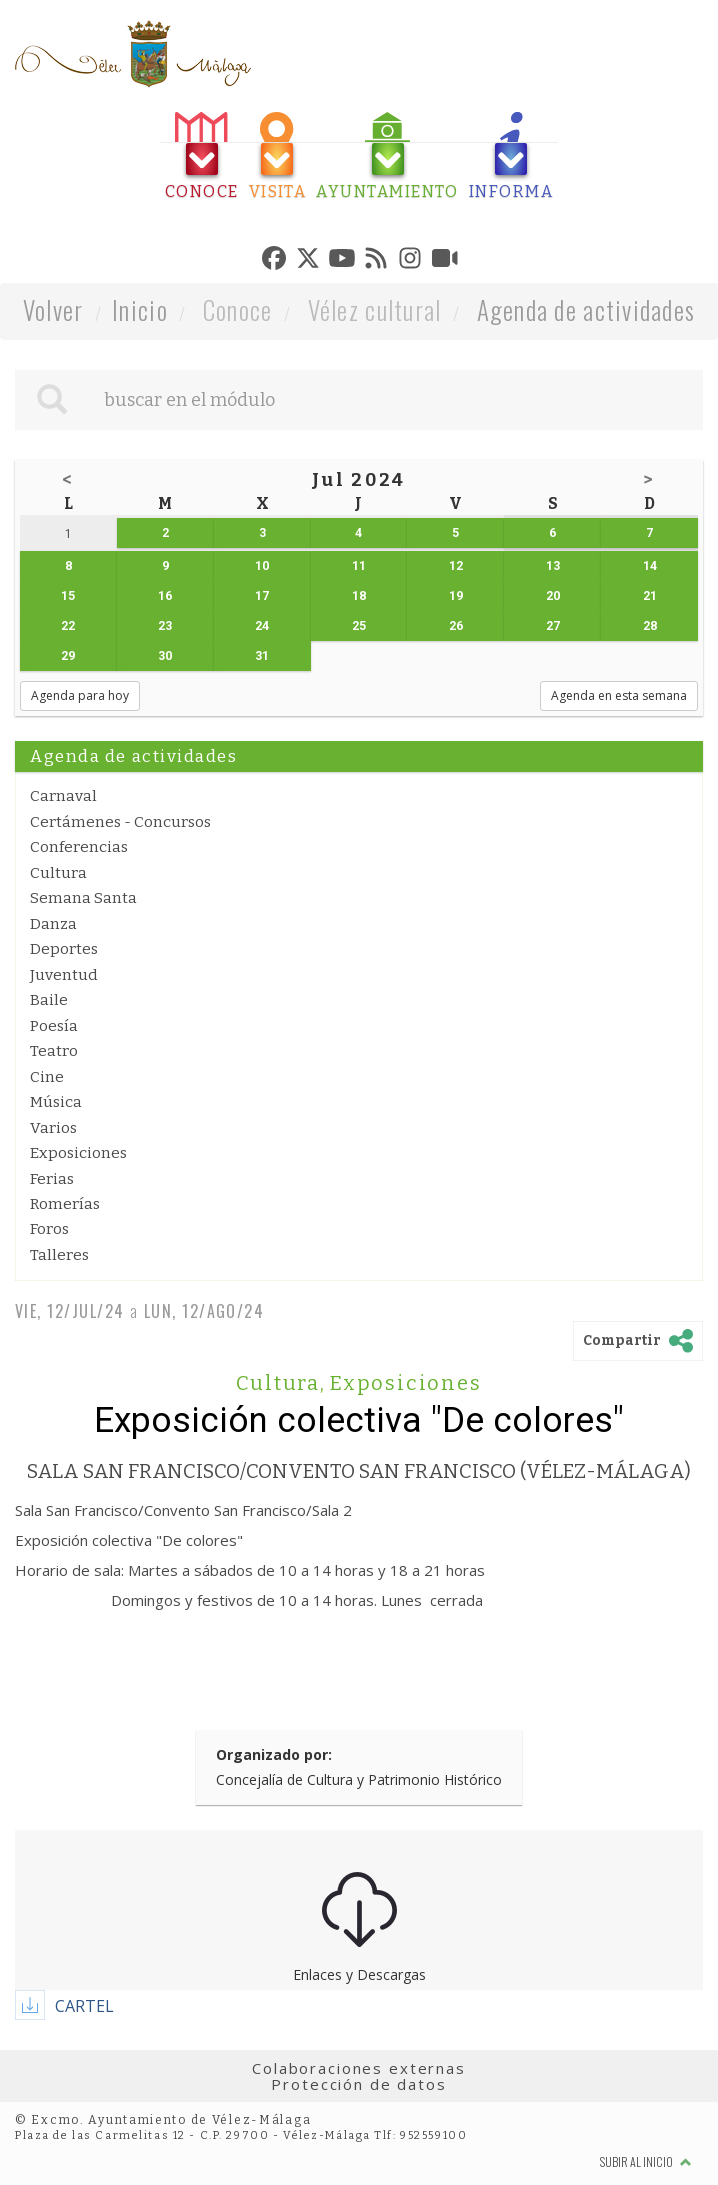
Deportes (64, 949)
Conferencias (79, 847)
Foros (49, 1229)
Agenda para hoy (80, 695)
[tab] (202, 156)
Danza (53, 924)
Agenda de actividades (586, 309)
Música (56, 1102)
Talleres (59, 1255)
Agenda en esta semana (619, 695)
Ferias (52, 1179)
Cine (47, 1077)
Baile (49, 1000)
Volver (53, 309)
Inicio (140, 309)
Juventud (64, 975)
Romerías (65, 1204)
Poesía (54, 1026)
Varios (53, 1128)
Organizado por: (274, 1754)
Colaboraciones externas (359, 2068)
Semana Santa (83, 898)
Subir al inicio (646, 2161)
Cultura (58, 873)
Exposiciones (78, 1153)
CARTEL (84, 2006)
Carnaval (63, 796)
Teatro (54, 1051)
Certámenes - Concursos (120, 822)
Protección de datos (358, 2084)
